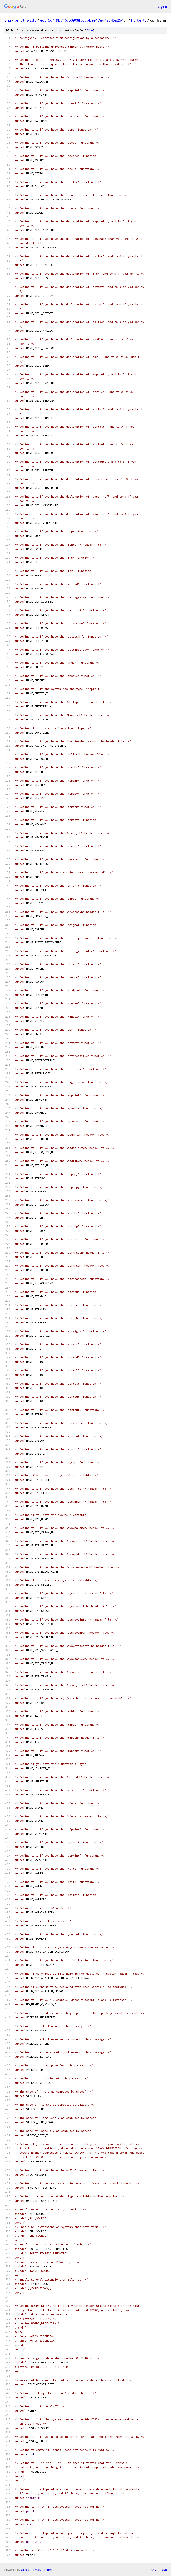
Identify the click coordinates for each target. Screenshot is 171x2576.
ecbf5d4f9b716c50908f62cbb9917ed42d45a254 (81, 20)
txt (153, 2569)
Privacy (36, 2570)
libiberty (138, 20)
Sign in (162, 7)
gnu (7, 20)
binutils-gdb (26, 20)
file (89, 30)
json (163, 2569)
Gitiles (25, 2570)
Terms (48, 2570)
